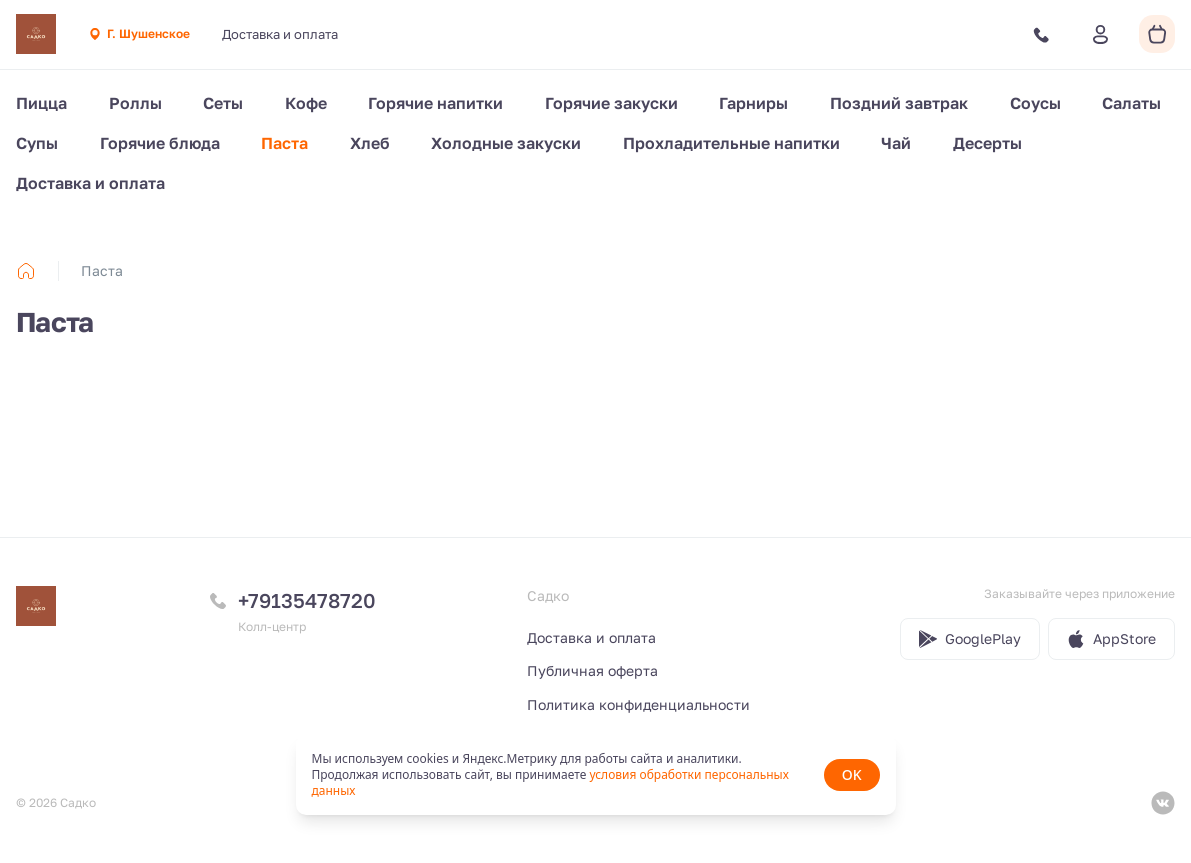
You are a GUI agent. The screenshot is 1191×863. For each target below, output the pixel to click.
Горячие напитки (435, 103)
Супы (37, 143)
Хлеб (370, 143)
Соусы (1035, 103)
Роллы (135, 103)
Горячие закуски (611, 103)
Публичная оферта (592, 670)
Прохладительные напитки (731, 143)
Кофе (306, 103)
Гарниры (753, 103)
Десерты (987, 143)
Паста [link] (102, 270)
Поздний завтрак (899, 103)
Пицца (41, 103)
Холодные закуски (506, 143)
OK (852, 774)
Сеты (223, 103)
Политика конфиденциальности (638, 704)
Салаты (1131, 103)
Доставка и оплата (280, 34)
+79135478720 (307, 600)
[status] (596, 775)
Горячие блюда (160, 143)
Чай (896, 143)
